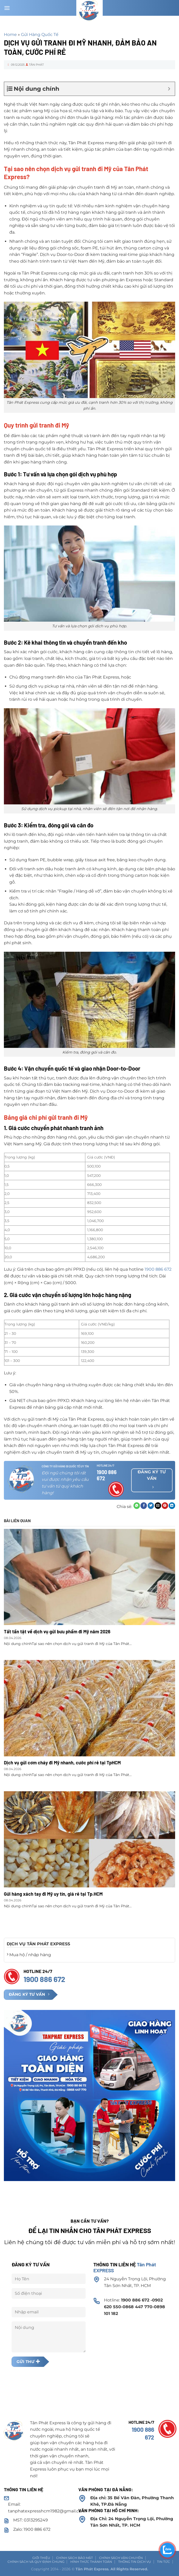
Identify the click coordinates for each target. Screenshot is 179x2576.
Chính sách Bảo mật (74, 2558)
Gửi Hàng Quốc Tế (39, 34)
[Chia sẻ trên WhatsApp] (136, 1505)
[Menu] (7, 8)
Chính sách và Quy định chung (36, 2562)
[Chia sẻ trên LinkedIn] (172, 1505)
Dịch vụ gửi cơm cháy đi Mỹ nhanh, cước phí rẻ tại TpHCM (62, 1762)
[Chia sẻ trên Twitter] (151, 1505)
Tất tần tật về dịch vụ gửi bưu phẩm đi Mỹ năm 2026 (57, 1631)
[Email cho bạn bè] (158, 1505)
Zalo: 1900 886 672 (31, 2529)
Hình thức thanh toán (91, 2562)
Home (10, 34)
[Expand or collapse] (169, 89)
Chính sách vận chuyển (121, 2558)
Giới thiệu (41, 2558)
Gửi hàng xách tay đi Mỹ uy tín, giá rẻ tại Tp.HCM (53, 1894)
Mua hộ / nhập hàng (29, 1954)
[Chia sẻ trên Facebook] (143, 1505)
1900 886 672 (158, 1269)
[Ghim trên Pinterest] (165, 1505)
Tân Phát (36, 64)
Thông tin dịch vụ (134, 2562)
